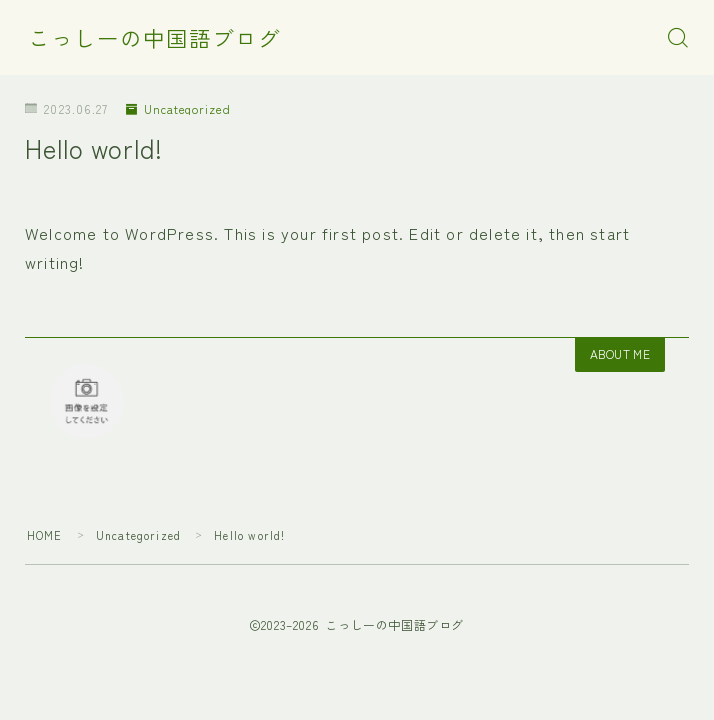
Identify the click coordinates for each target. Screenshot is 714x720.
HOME (45, 535)
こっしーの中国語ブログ (154, 38)
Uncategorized (179, 108)
